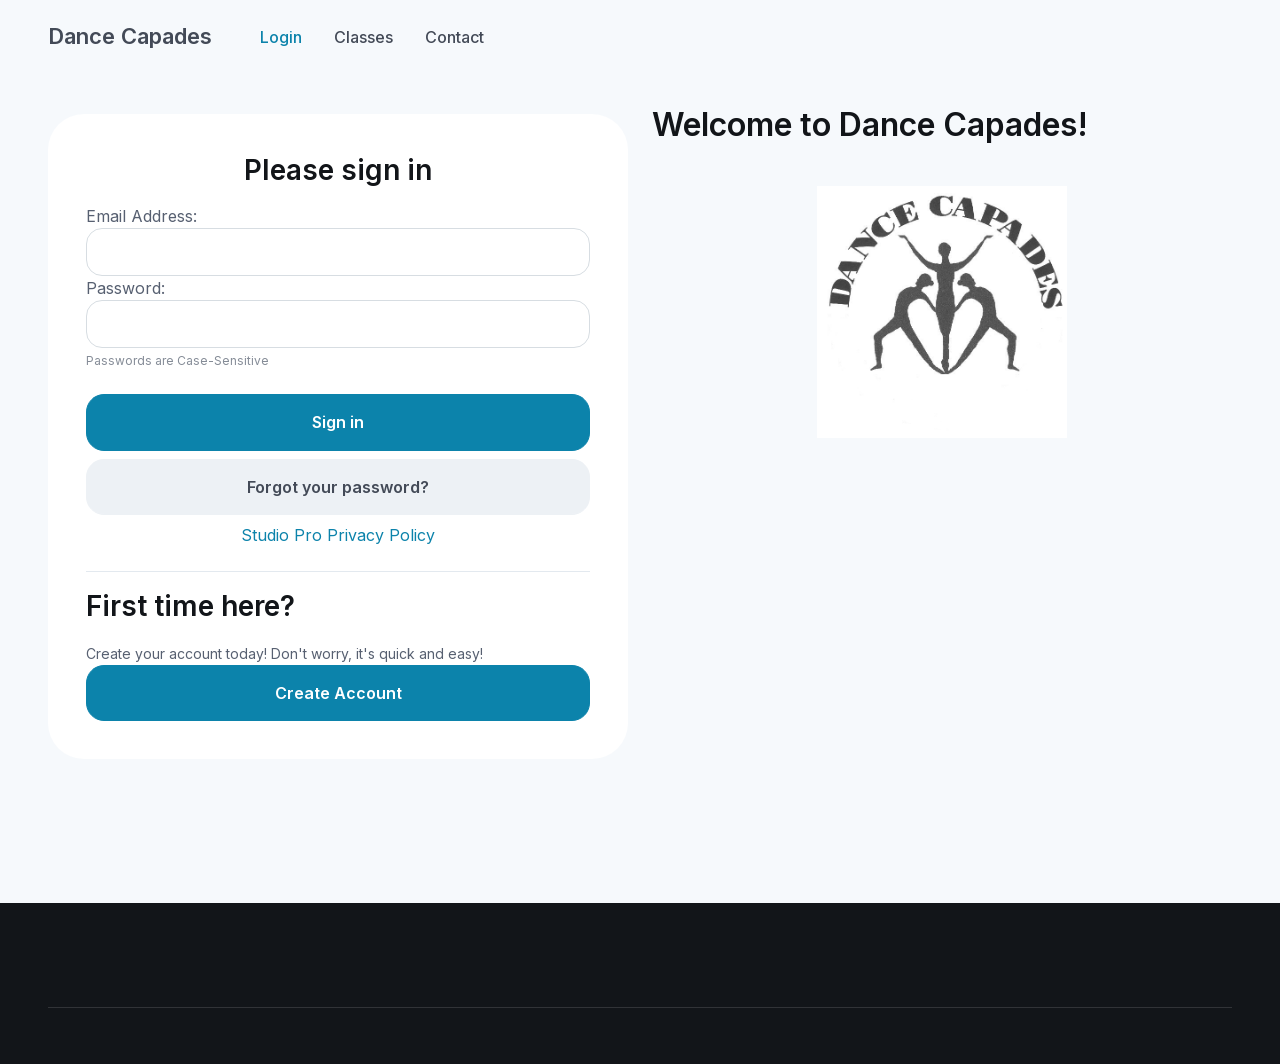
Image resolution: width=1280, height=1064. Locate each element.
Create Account (338, 693)
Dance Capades (130, 36)
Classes (363, 37)
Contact (454, 37)
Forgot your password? (338, 487)
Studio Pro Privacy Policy (338, 535)
